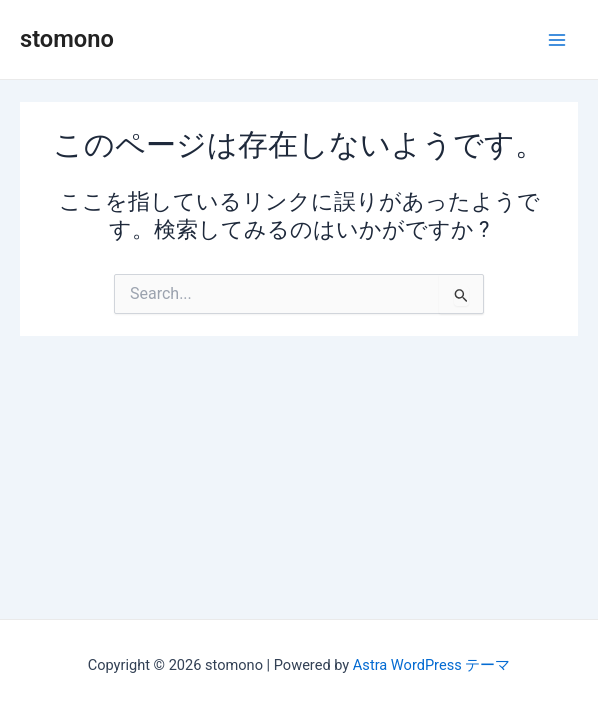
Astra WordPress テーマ (431, 665)
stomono (67, 39)
